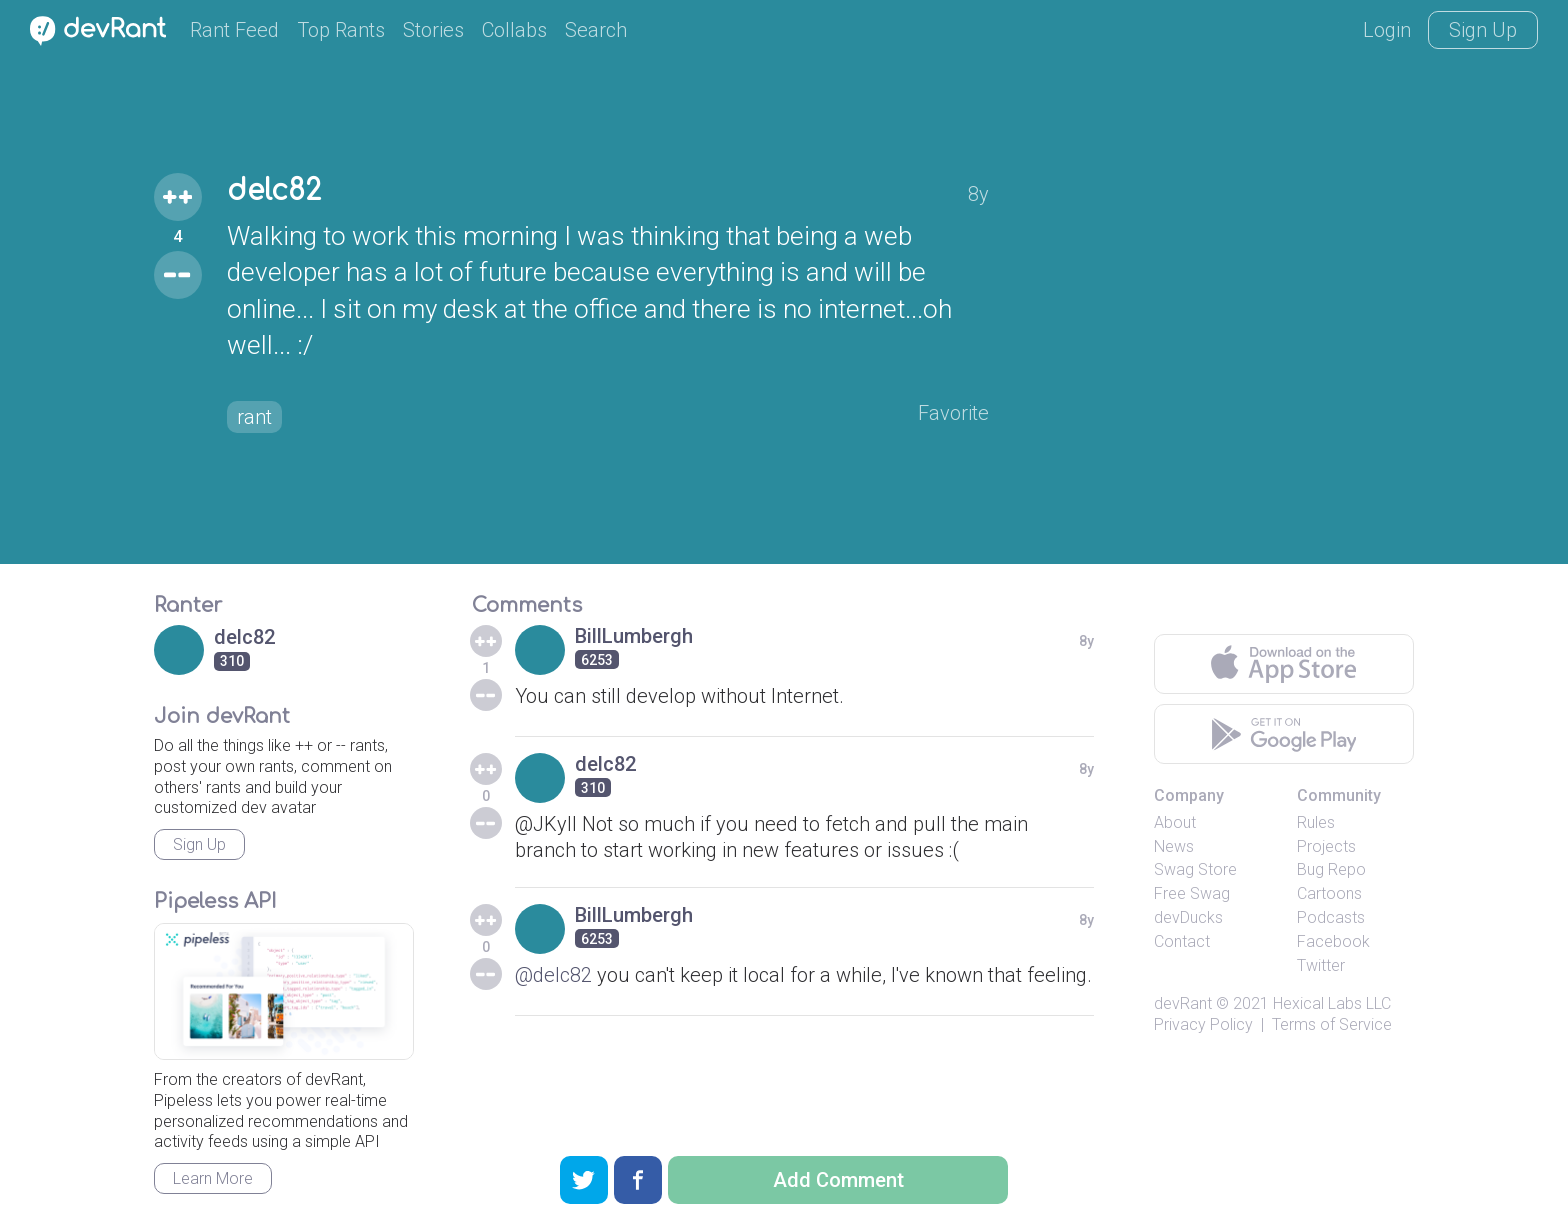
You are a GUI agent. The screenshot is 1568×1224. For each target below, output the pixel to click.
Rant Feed (234, 30)
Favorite (953, 413)
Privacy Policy (1203, 1024)
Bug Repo (1331, 869)
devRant (1183, 1003)
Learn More (213, 1178)
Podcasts (1331, 917)
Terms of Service (1332, 1024)
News (1174, 846)
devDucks (1188, 917)
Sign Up (1483, 30)
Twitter (1321, 965)
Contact (1182, 941)
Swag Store (1195, 869)
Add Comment (838, 1180)
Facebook (1333, 941)
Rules (1316, 822)
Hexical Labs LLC (1332, 1003)
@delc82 (553, 975)
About (1175, 822)
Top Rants (341, 30)
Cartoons (1329, 893)
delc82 (274, 191)
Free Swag (1192, 893)
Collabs (514, 30)
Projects (1326, 846)
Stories (433, 30)
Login (1387, 30)
